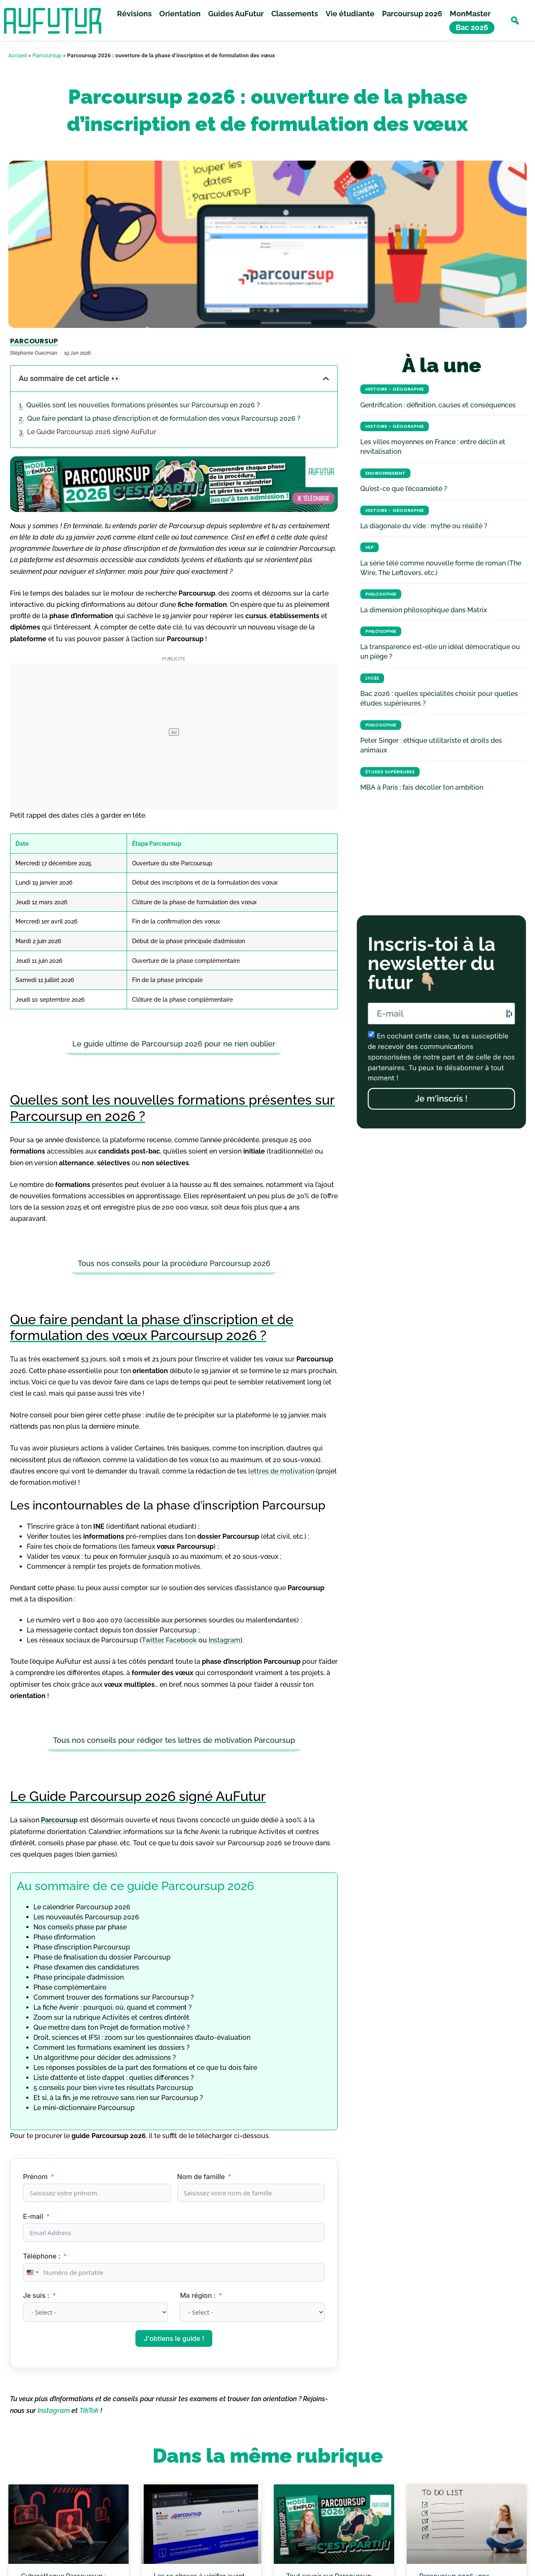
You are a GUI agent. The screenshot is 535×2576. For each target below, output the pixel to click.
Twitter (152, 1640)
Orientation (180, 14)
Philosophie (380, 594)
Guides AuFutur (236, 14)
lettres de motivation (281, 1471)
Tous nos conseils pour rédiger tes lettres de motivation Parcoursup (174, 1740)
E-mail (33, 2216)
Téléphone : (41, 2256)
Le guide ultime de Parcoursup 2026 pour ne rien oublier (173, 1043)
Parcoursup (47, 55)
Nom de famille (201, 2176)
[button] (515, 21)
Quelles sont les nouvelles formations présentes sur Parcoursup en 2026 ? (143, 405)
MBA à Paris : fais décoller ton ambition (421, 787)
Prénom (35, 2176)
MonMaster (470, 14)
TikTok (89, 2411)
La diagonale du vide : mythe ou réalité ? (423, 526)
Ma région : (198, 2295)
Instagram (224, 1640)
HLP (369, 547)
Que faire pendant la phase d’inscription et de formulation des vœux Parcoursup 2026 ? (164, 418)
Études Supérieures (390, 772)
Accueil (17, 55)
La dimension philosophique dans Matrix (423, 610)
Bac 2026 (472, 27)
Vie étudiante (350, 14)
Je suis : (37, 2295)
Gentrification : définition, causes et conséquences (438, 405)
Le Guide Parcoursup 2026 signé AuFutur (91, 432)
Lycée (372, 678)
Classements (294, 14)
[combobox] (32, 2272)
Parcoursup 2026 (412, 14)
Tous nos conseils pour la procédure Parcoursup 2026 (174, 1263)
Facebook (181, 1640)
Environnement (385, 473)
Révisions (134, 14)
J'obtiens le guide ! (174, 2338)
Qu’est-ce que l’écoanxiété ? (403, 489)
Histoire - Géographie (394, 389)
